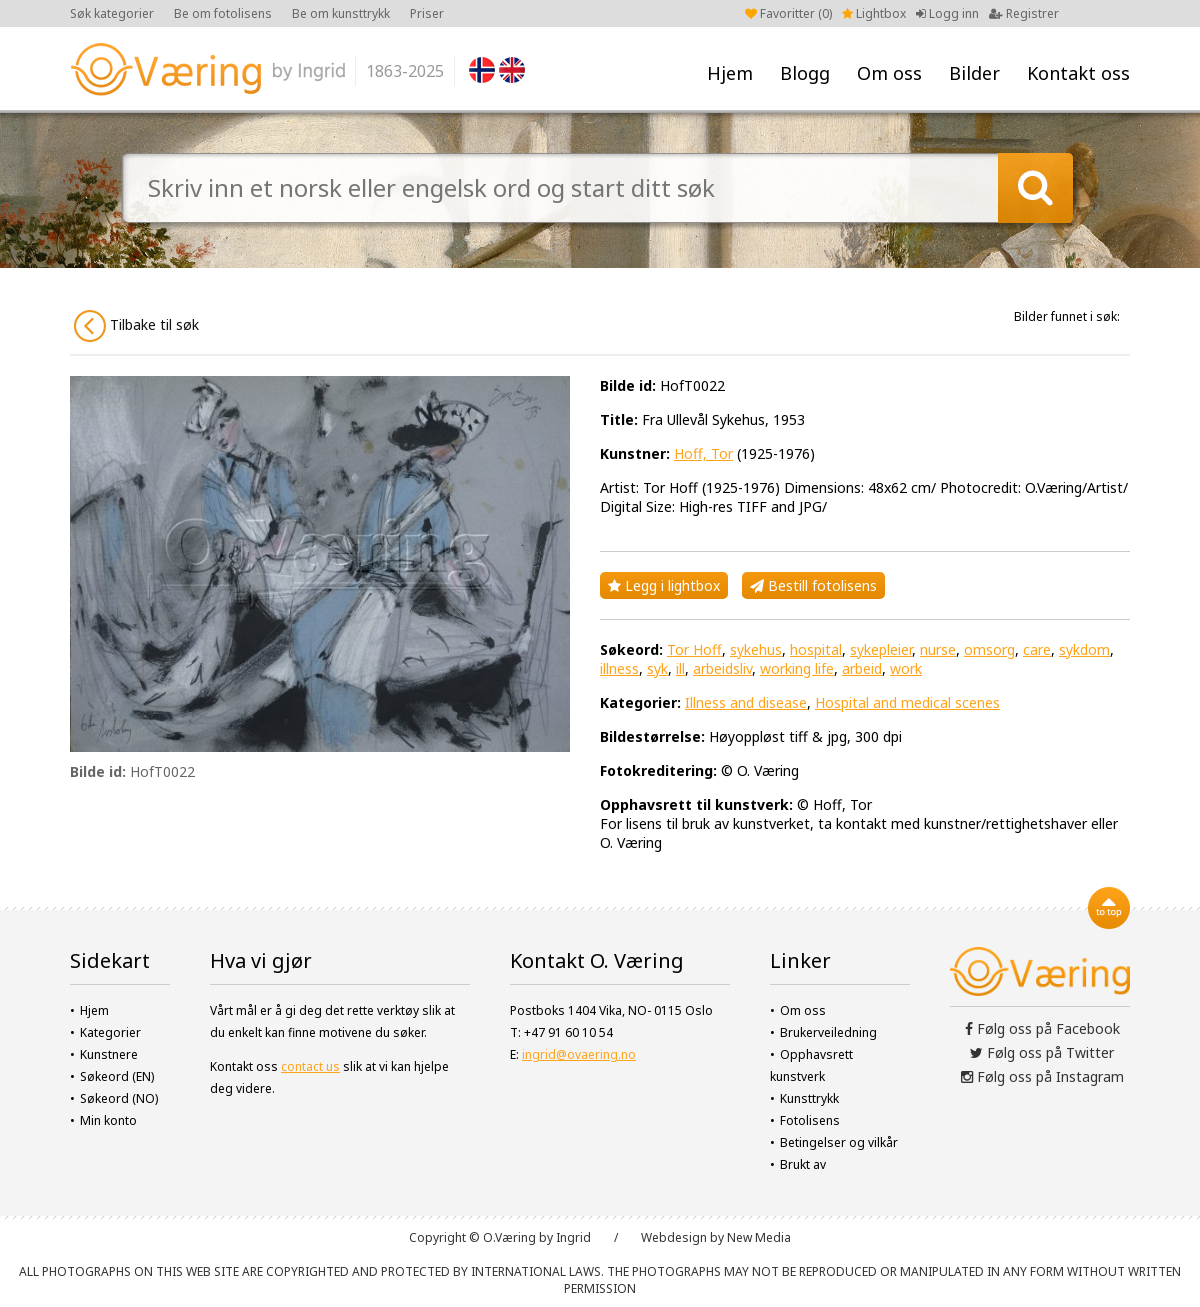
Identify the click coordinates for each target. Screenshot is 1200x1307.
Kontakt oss (1078, 73)
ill (680, 668)
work (906, 668)
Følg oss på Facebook (1042, 1028)
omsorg (989, 649)
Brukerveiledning (828, 1032)
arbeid (862, 668)
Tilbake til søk (136, 326)
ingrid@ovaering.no (579, 1054)
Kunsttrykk (809, 1098)
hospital (816, 649)
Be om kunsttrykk (341, 13)
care (1037, 649)
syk (657, 668)
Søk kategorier (112, 13)
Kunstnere (109, 1054)
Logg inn (947, 13)
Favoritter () (788, 13)
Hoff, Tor (703, 453)
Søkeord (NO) (119, 1098)
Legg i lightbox (664, 585)
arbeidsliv (722, 668)
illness (619, 668)
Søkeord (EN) (117, 1076)
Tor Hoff (694, 649)
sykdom (1084, 649)
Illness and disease (746, 702)
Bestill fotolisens (813, 585)
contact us (310, 1066)
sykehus (756, 649)
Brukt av (803, 1164)
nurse (938, 649)
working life (797, 668)
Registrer (1024, 13)
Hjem (730, 73)
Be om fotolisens (223, 13)
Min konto (108, 1120)
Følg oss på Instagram (1042, 1076)
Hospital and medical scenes (907, 702)
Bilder (974, 73)
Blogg (805, 73)
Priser (427, 13)
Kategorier (110, 1032)
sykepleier (881, 649)
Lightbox (874, 13)
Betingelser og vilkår (839, 1142)
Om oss (889, 73)
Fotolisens (810, 1120)
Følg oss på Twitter (1042, 1052)
